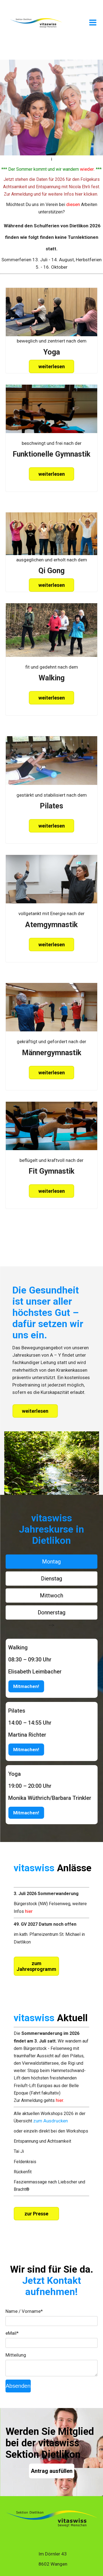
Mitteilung (15, 2355)
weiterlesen (51, 366)
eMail (12, 2333)
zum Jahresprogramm (36, 1966)
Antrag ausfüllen (52, 2471)
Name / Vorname (24, 2311)
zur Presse (36, 2214)
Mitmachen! (26, 1686)
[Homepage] (36, 27)
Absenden (18, 2386)
